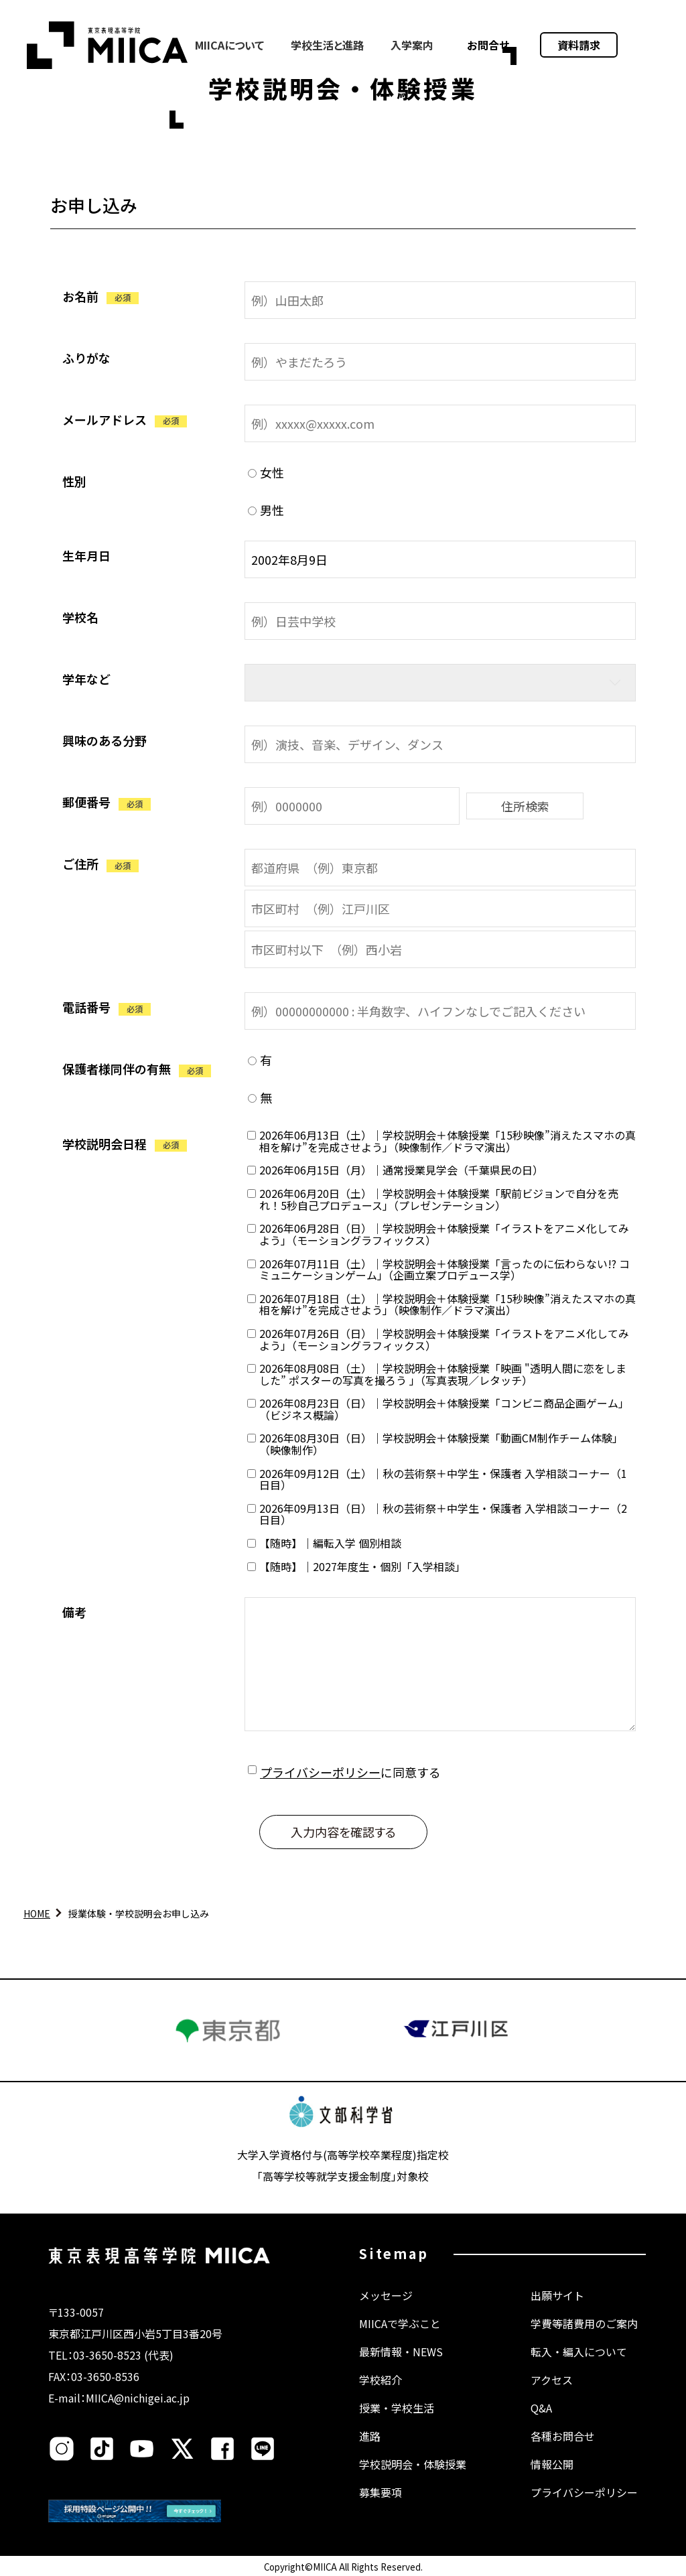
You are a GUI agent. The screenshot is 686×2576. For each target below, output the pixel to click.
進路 (370, 2436)
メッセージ (386, 2295)
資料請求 (578, 45)
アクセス (552, 2380)
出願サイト (557, 2295)
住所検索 (525, 806)
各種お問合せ (563, 2436)
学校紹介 (380, 2380)
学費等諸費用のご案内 (584, 2323)
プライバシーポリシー (320, 1772)
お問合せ (488, 45)
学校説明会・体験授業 (412, 2464)
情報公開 (552, 2464)
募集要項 (380, 2492)
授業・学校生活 (396, 2408)
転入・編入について (579, 2352)
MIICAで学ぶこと (400, 2323)
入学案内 (412, 45)
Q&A (541, 2408)
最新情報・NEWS (401, 2352)
